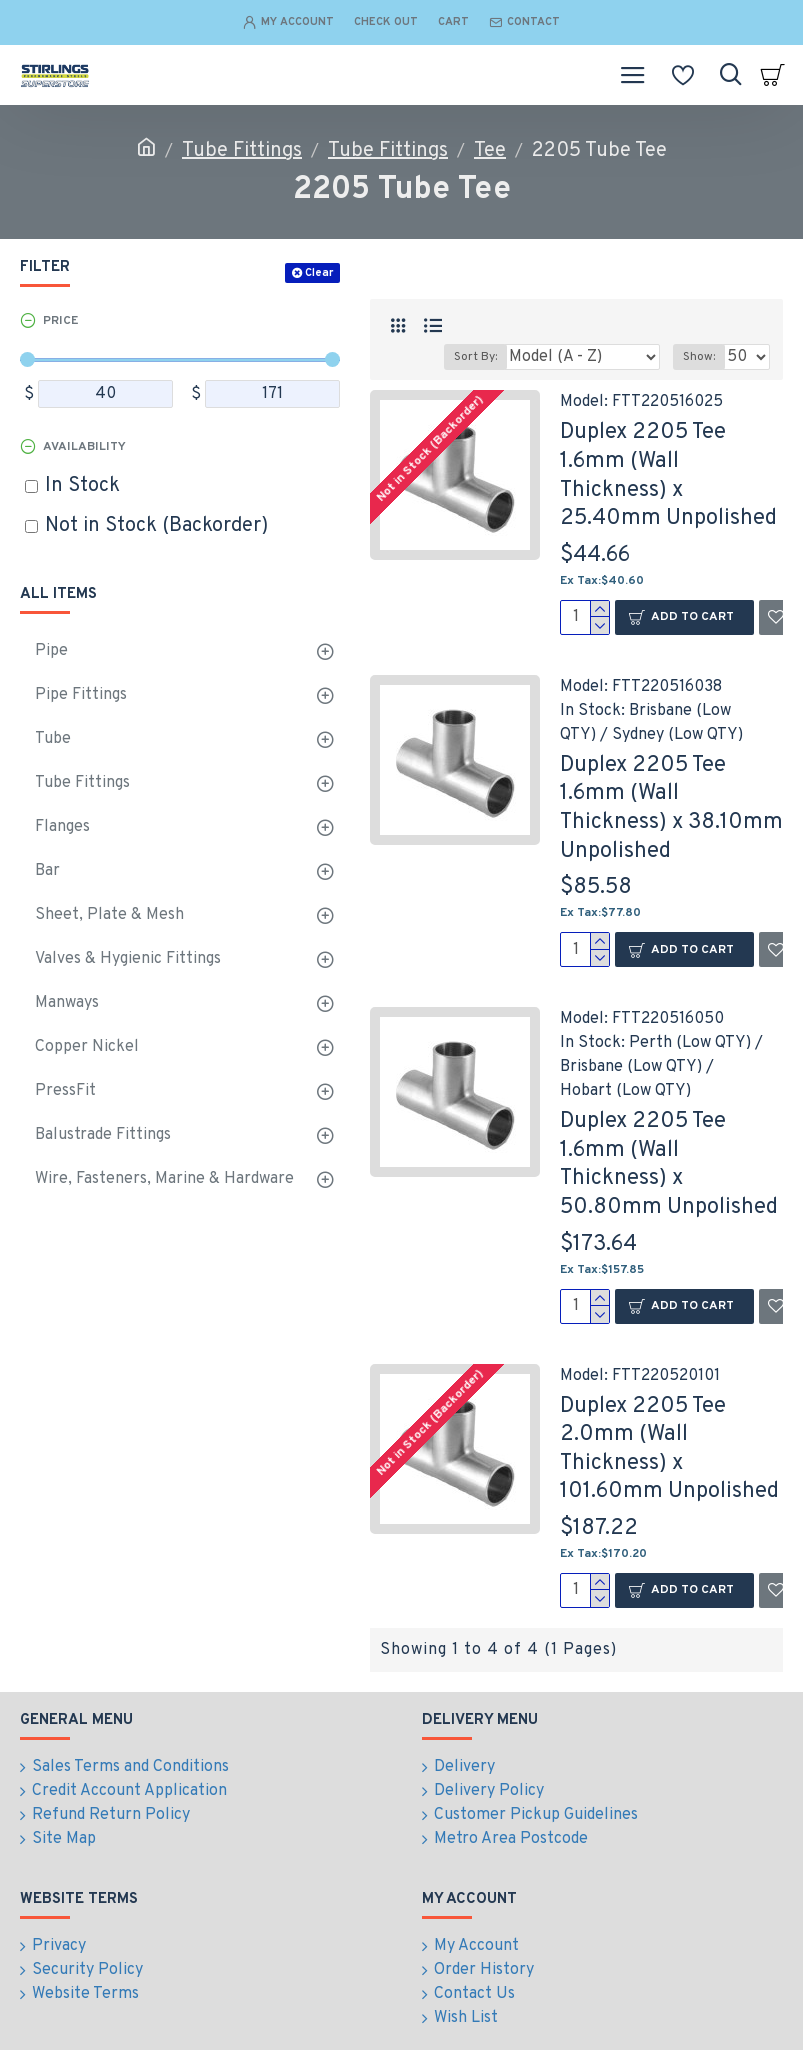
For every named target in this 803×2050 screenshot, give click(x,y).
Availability (84, 447)
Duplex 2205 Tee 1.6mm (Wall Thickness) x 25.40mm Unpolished (668, 475)
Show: (699, 357)
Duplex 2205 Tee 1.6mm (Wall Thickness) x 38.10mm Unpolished (671, 808)
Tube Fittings (242, 151)
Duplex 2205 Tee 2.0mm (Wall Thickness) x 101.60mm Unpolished (669, 1449)
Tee (490, 151)
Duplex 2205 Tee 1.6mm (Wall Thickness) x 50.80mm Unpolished (669, 1164)
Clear (319, 273)
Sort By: (475, 357)
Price (60, 321)
